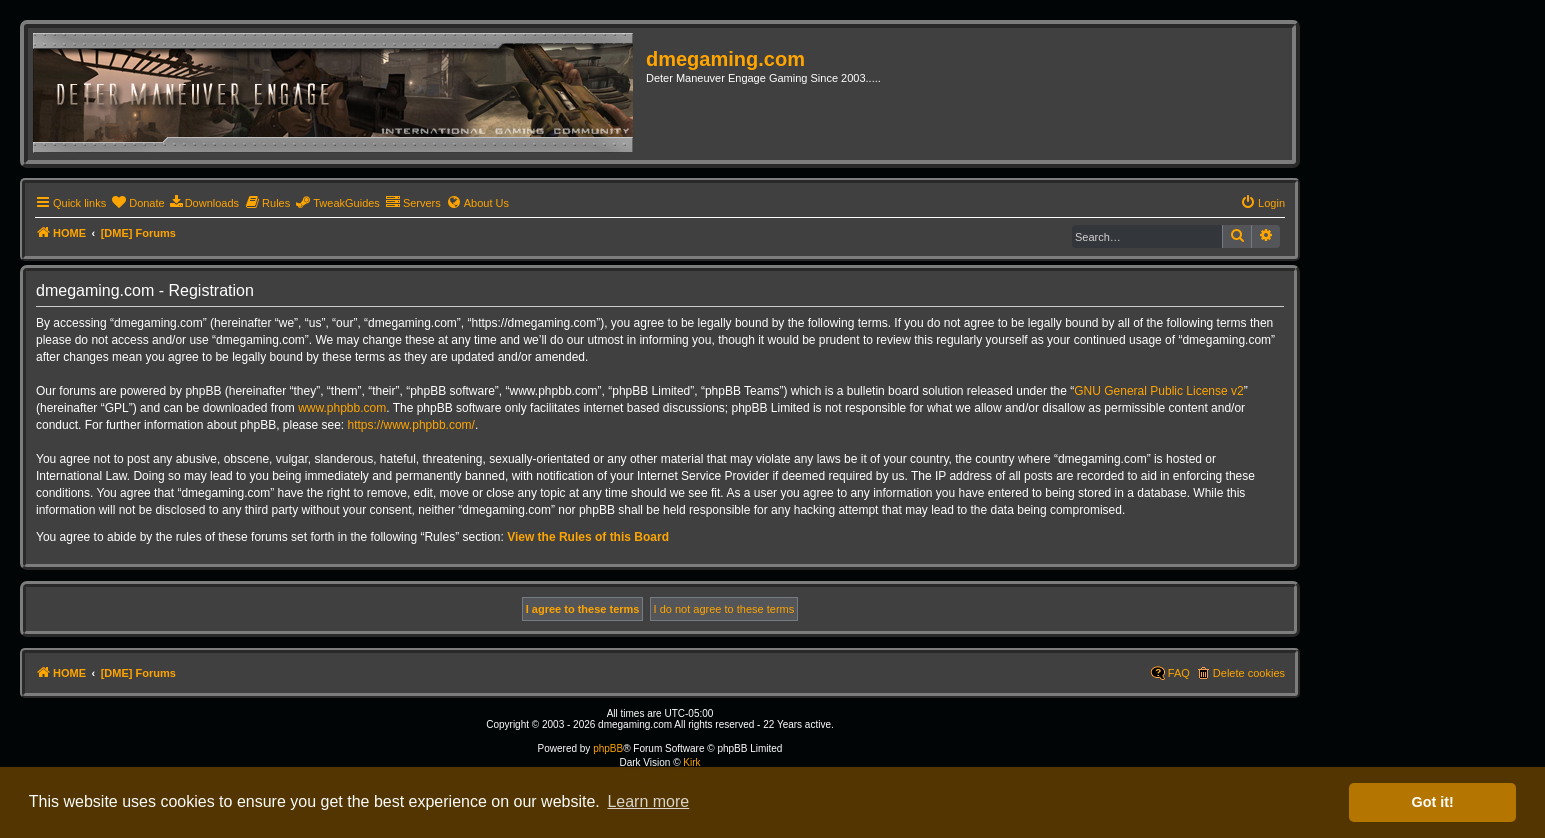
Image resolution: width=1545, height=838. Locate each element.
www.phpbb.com (342, 408)
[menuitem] (137, 203)
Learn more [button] (648, 801)
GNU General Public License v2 (1158, 391)
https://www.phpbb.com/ (411, 425)
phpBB (608, 748)
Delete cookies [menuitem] (1249, 673)
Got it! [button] (1433, 802)
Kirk (691, 762)
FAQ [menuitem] (1179, 673)
